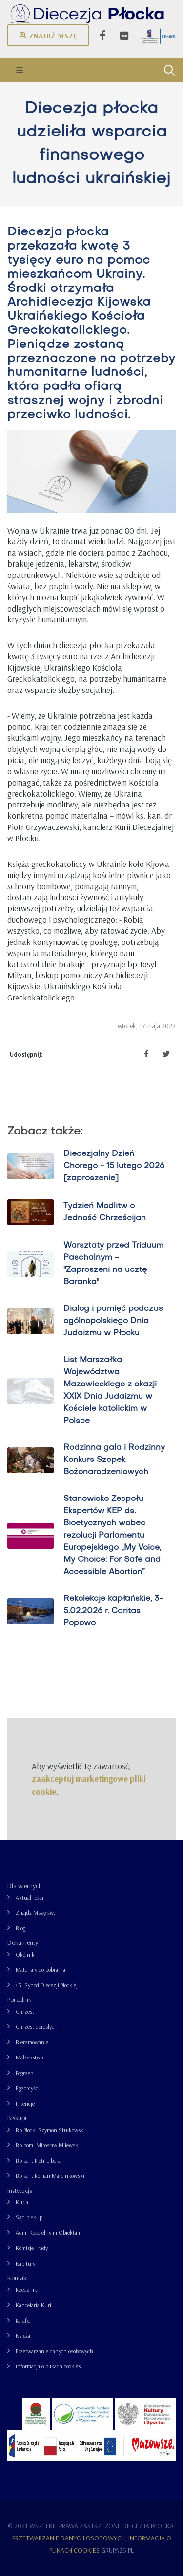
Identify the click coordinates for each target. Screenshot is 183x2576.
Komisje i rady (32, 2247)
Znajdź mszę (48, 35)
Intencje (25, 2103)
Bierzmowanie (32, 2042)
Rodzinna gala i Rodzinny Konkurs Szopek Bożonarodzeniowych (114, 1460)
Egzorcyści (28, 2088)
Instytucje (19, 2190)
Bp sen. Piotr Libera (38, 2160)
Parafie (23, 2320)
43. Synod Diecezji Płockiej (47, 1985)
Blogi (21, 1928)
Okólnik (25, 1954)
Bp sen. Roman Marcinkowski (50, 2175)
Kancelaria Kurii (34, 2304)
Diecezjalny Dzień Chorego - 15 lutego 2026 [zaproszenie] (113, 1166)
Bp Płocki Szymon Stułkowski (50, 2130)
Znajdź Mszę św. (35, 1912)
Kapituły (25, 2263)
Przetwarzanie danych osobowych (54, 2351)
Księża (23, 2335)
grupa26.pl (117, 2550)
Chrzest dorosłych (37, 2026)
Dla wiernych (24, 1886)
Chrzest (25, 2011)
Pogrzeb (24, 2072)
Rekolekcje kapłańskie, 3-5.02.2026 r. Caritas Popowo (113, 1611)
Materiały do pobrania (40, 1969)
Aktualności (29, 1897)
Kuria (22, 2202)
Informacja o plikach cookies (48, 2366)
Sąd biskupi (30, 2217)
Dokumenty (22, 1942)
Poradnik (19, 1999)
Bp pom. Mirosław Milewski (48, 2145)
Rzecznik (26, 2289)
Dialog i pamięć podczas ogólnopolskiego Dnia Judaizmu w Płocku (113, 1321)
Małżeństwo (29, 2057)
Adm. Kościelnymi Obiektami (49, 2232)
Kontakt (17, 2277)
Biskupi (16, 2118)
